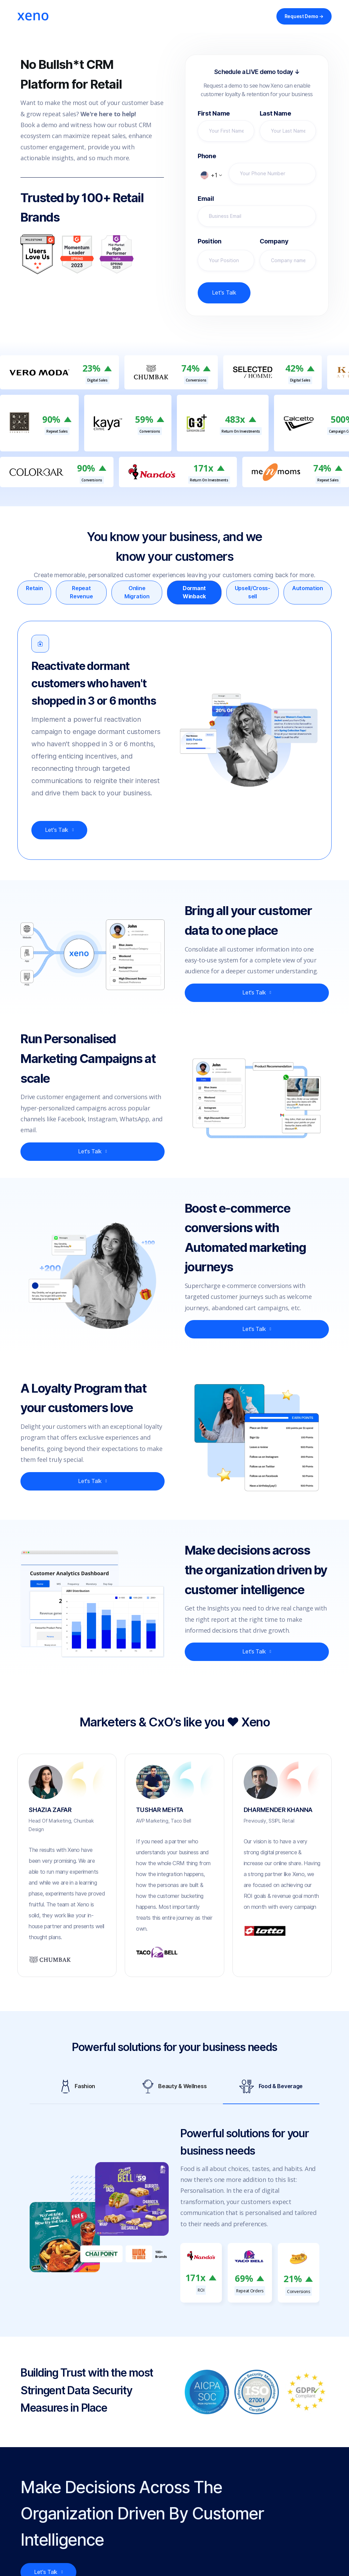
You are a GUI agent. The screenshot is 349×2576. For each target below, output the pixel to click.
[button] (211, 175)
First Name (214, 113)
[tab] (34, 592)
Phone (207, 156)
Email (206, 198)
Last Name (275, 113)
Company (274, 241)
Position (210, 241)
